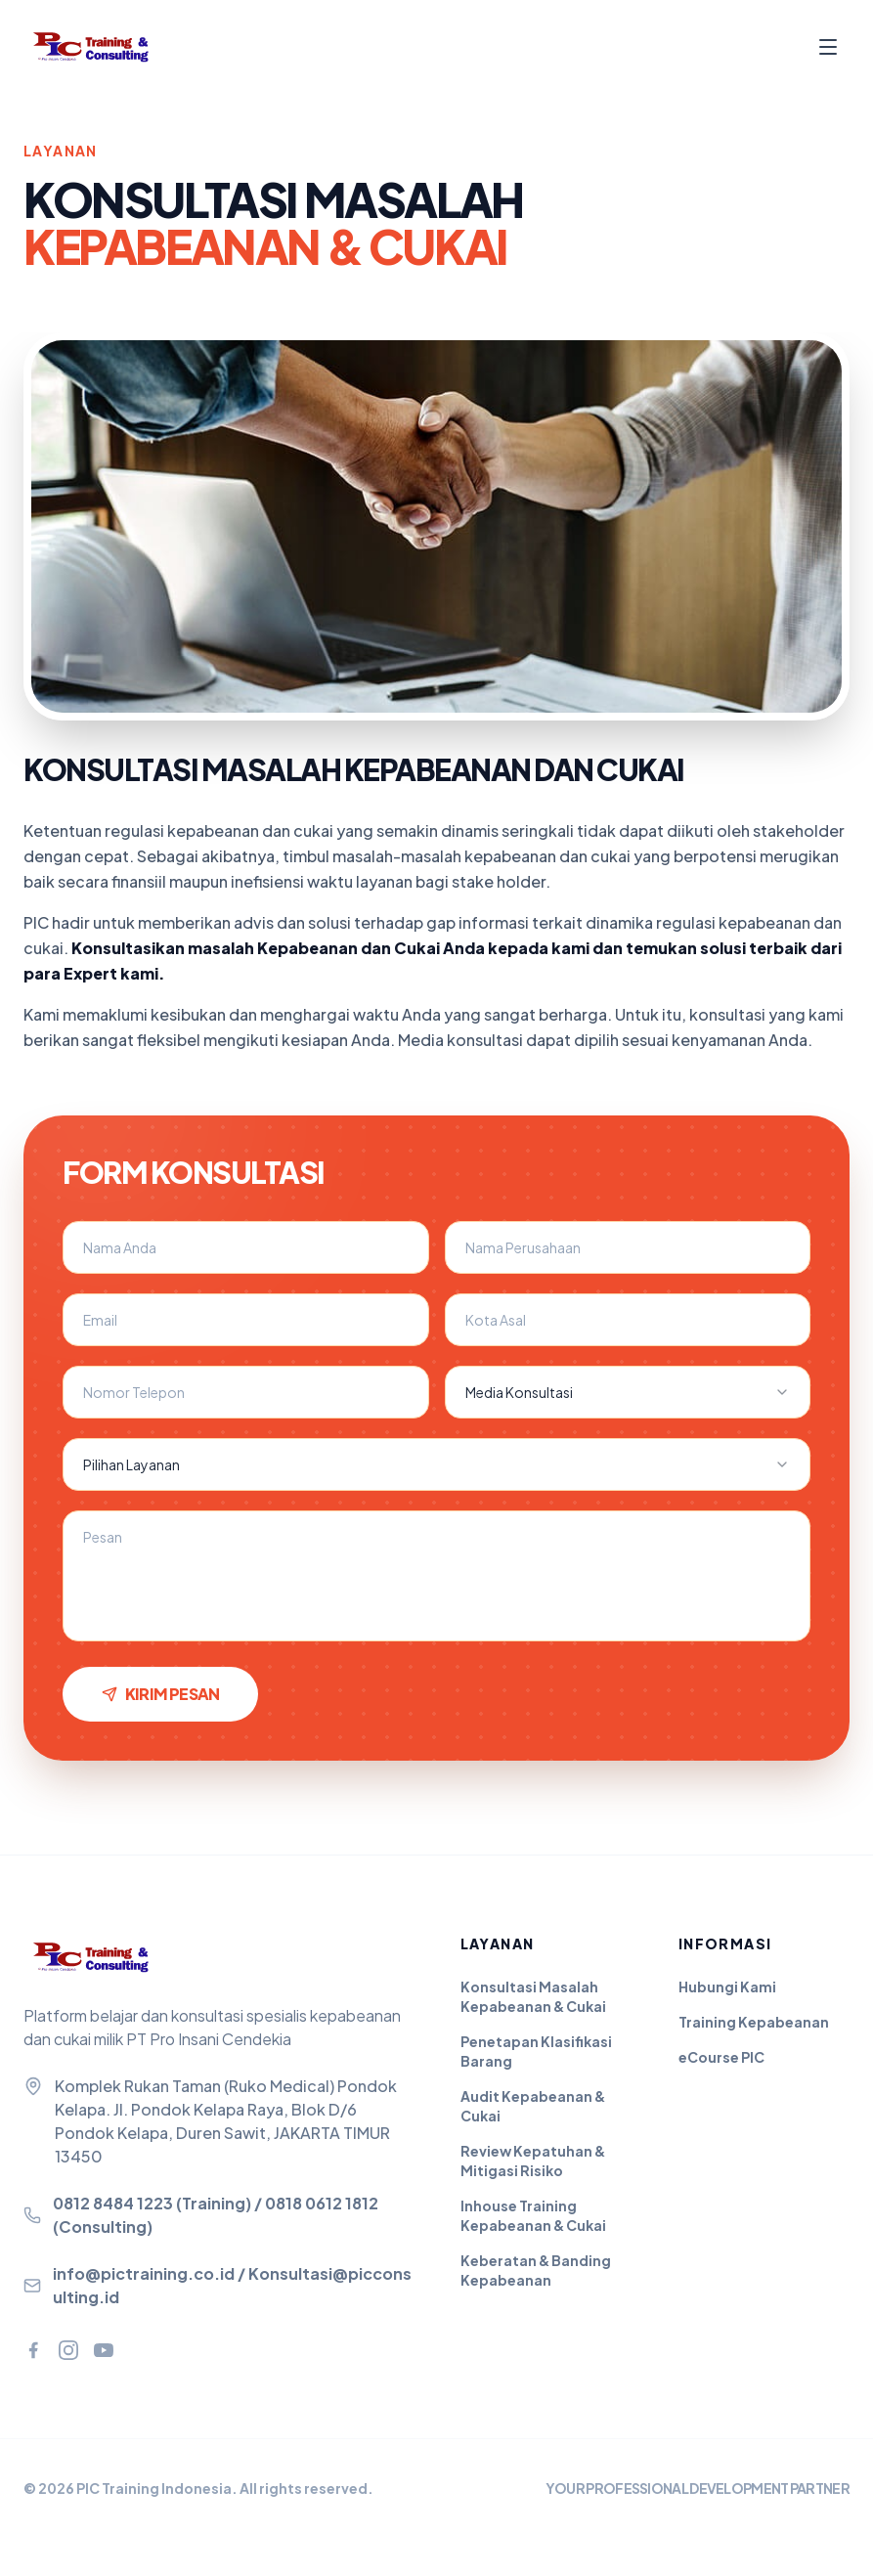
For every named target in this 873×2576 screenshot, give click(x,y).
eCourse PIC (721, 2057)
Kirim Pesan (160, 1693)
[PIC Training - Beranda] (101, 47)
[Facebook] (33, 2350)
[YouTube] (103, 2350)
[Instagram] (68, 2350)
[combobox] (628, 1392)
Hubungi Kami (727, 1986)
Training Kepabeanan (753, 2021)
